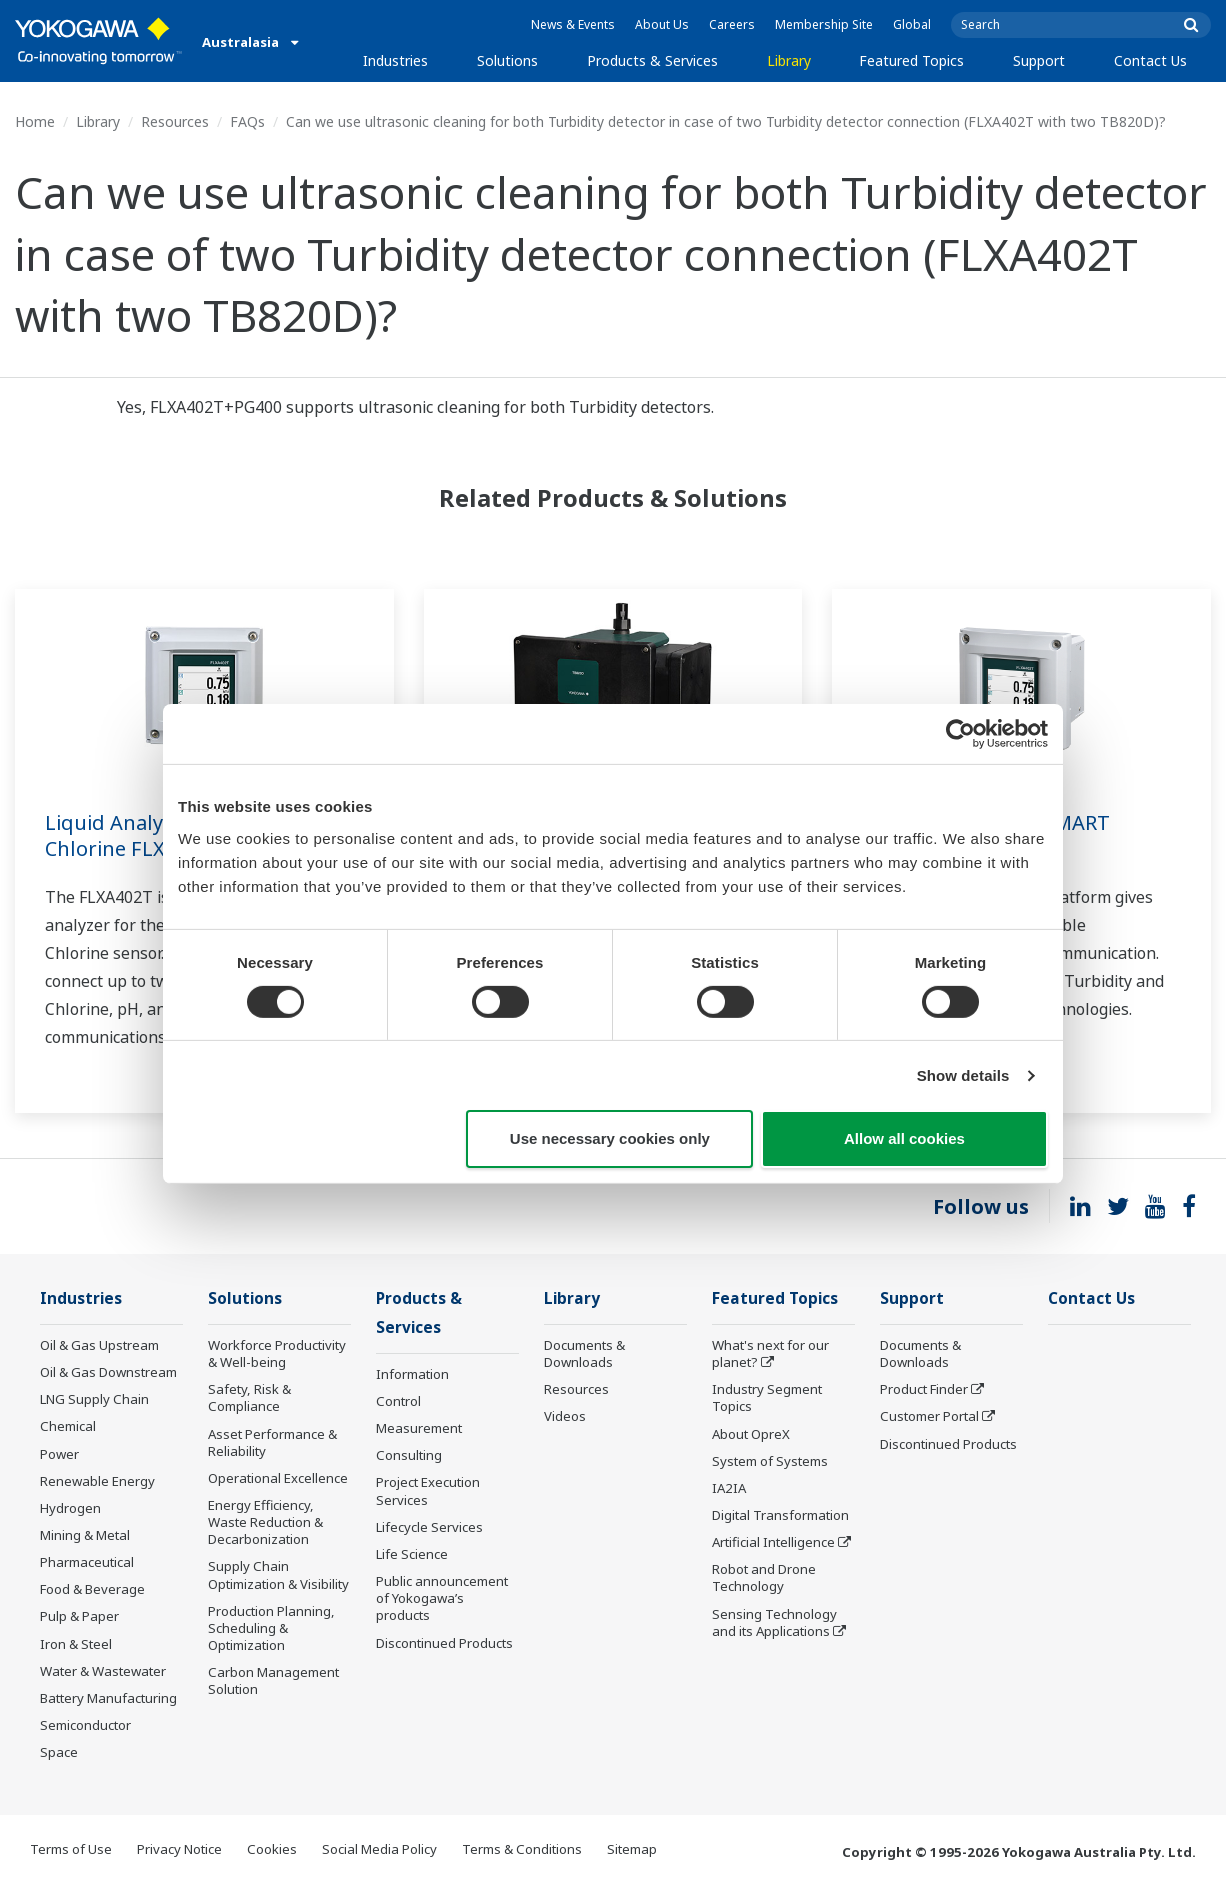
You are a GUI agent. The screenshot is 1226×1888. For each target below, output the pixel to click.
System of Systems (770, 1461)
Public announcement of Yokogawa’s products (442, 1598)
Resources (175, 121)
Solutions (507, 60)
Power (59, 1454)
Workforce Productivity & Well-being (277, 1353)
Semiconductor (85, 1725)
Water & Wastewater (103, 1671)
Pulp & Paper (79, 1616)
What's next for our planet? (770, 1353)
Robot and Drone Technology (764, 1577)
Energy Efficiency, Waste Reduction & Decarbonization (265, 1522)
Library (789, 60)
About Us (662, 24)
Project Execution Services (428, 1490)
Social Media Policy (379, 1849)
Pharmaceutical (87, 1562)
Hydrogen (70, 1508)
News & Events (573, 24)
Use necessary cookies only (610, 1138)
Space (59, 1752)
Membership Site (824, 24)
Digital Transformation (780, 1515)
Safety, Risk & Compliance (249, 1397)
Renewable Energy (97, 1481)
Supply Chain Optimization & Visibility (278, 1574)
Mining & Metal (85, 1535)
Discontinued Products (444, 1643)
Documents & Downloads (584, 1353)
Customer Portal (929, 1416)
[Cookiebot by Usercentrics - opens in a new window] (960, 734)
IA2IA (729, 1488)
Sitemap (632, 1849)
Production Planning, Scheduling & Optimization (271, 1628)
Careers (732, 24)
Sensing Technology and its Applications (774, 1622)
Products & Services (652, 60)
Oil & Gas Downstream (108, 1372)
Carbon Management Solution (273, 1680)
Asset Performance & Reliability (272, 1442)
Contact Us (1150, 60)
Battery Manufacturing (108, 1698)
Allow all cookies (904, 1138)
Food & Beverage (92, 1589)
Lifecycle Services (429, 1527)
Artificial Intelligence (773, 1542)
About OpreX (751, 1434)
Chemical (68, 1426)
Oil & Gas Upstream (99, 1345)
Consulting (409, 1455)
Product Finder (924, 1389)
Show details (963, 1075)
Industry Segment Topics (767, 1397)
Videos (565, 1416)
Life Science (412, 1554)
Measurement (419, 1428)
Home (35, 121)
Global (912, 24)
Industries (395, 60)
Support (1039, 60)
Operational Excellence (278, 1478)
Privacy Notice (179, 1849)
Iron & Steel (76, 1644)
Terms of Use (71, 1849)
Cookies (272, 1849)
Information (412, 1374)
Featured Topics (911, 60)
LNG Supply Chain (94, 1399)
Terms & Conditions (522, 1849)
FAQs (247, 121)
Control (398, 1401)
